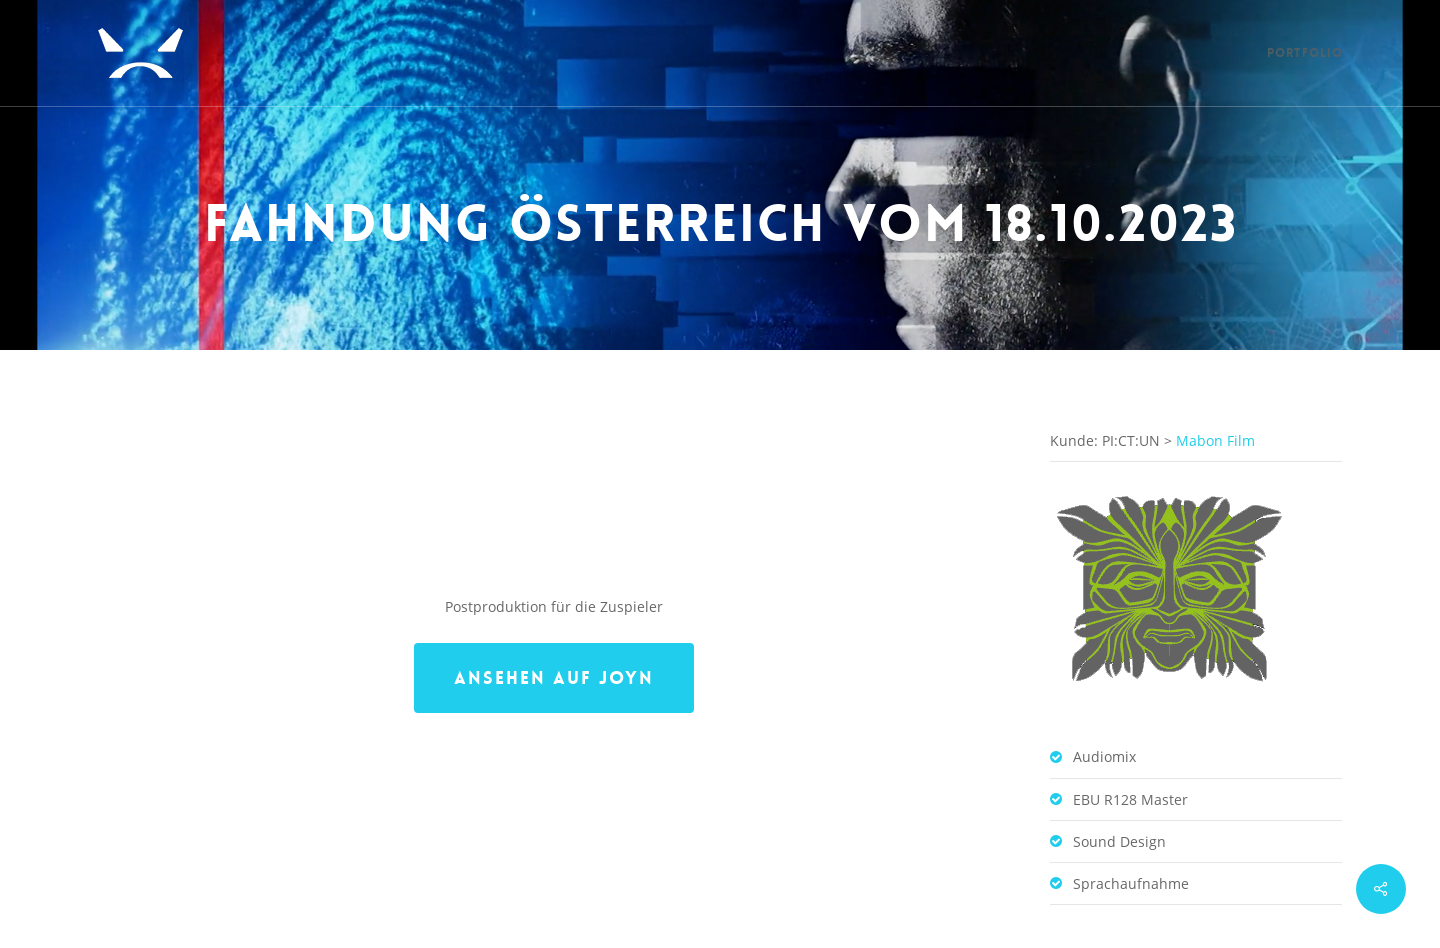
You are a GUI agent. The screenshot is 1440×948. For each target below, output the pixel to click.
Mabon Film (1215, 383)
